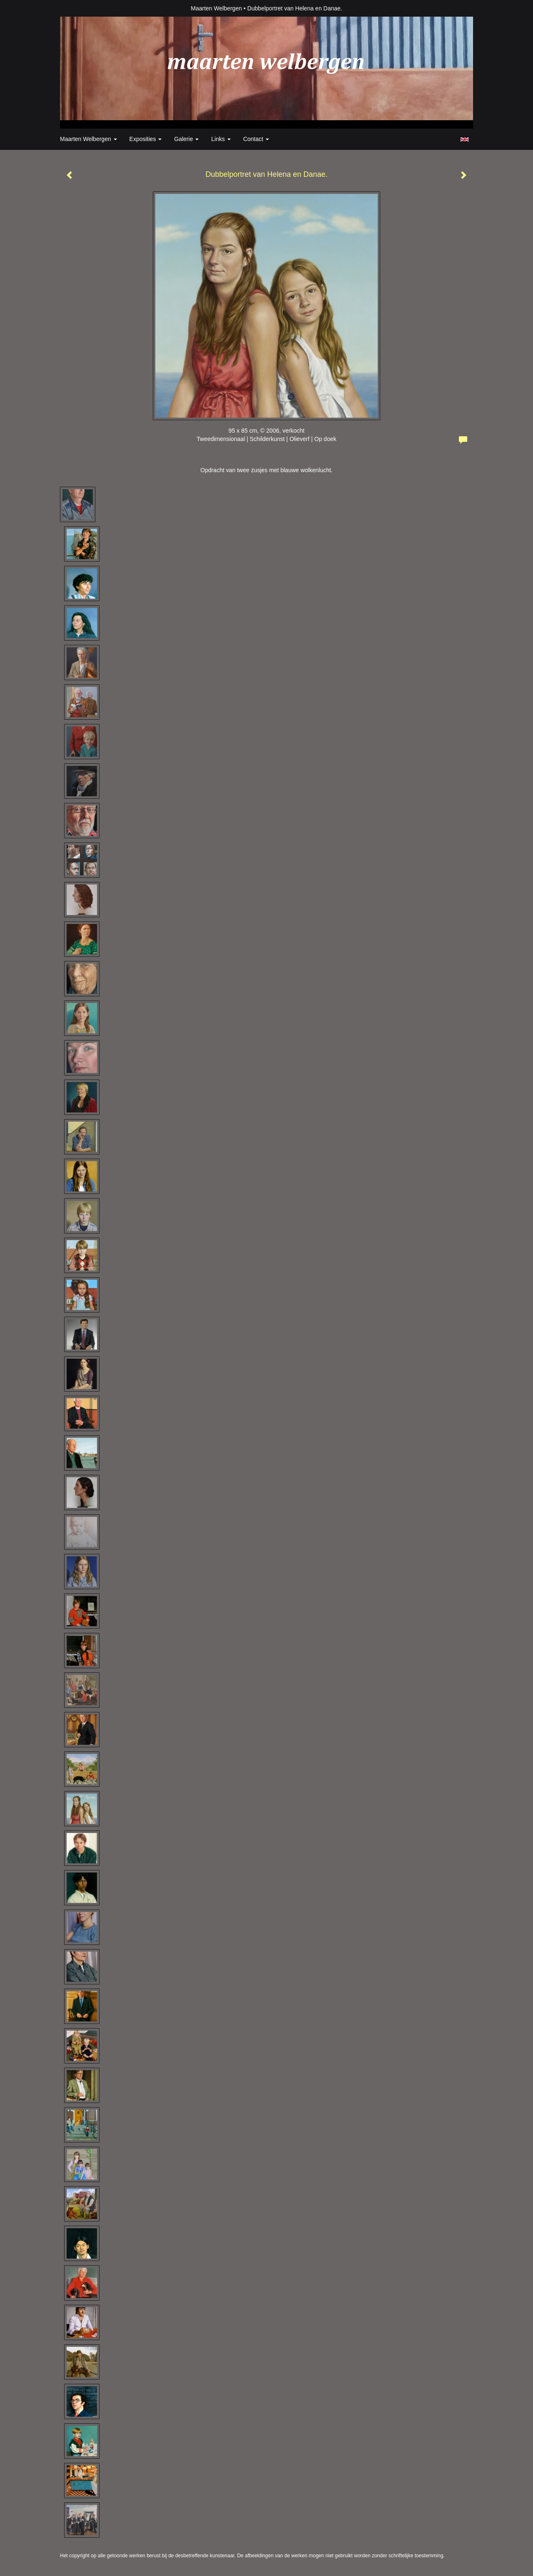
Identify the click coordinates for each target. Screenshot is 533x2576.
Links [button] (221, 139)
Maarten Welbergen (216, 8)
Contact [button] (256, 139)
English (464, 139)
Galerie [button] (186, 139)
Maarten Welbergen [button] (88, 139)
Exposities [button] (146, 139)
